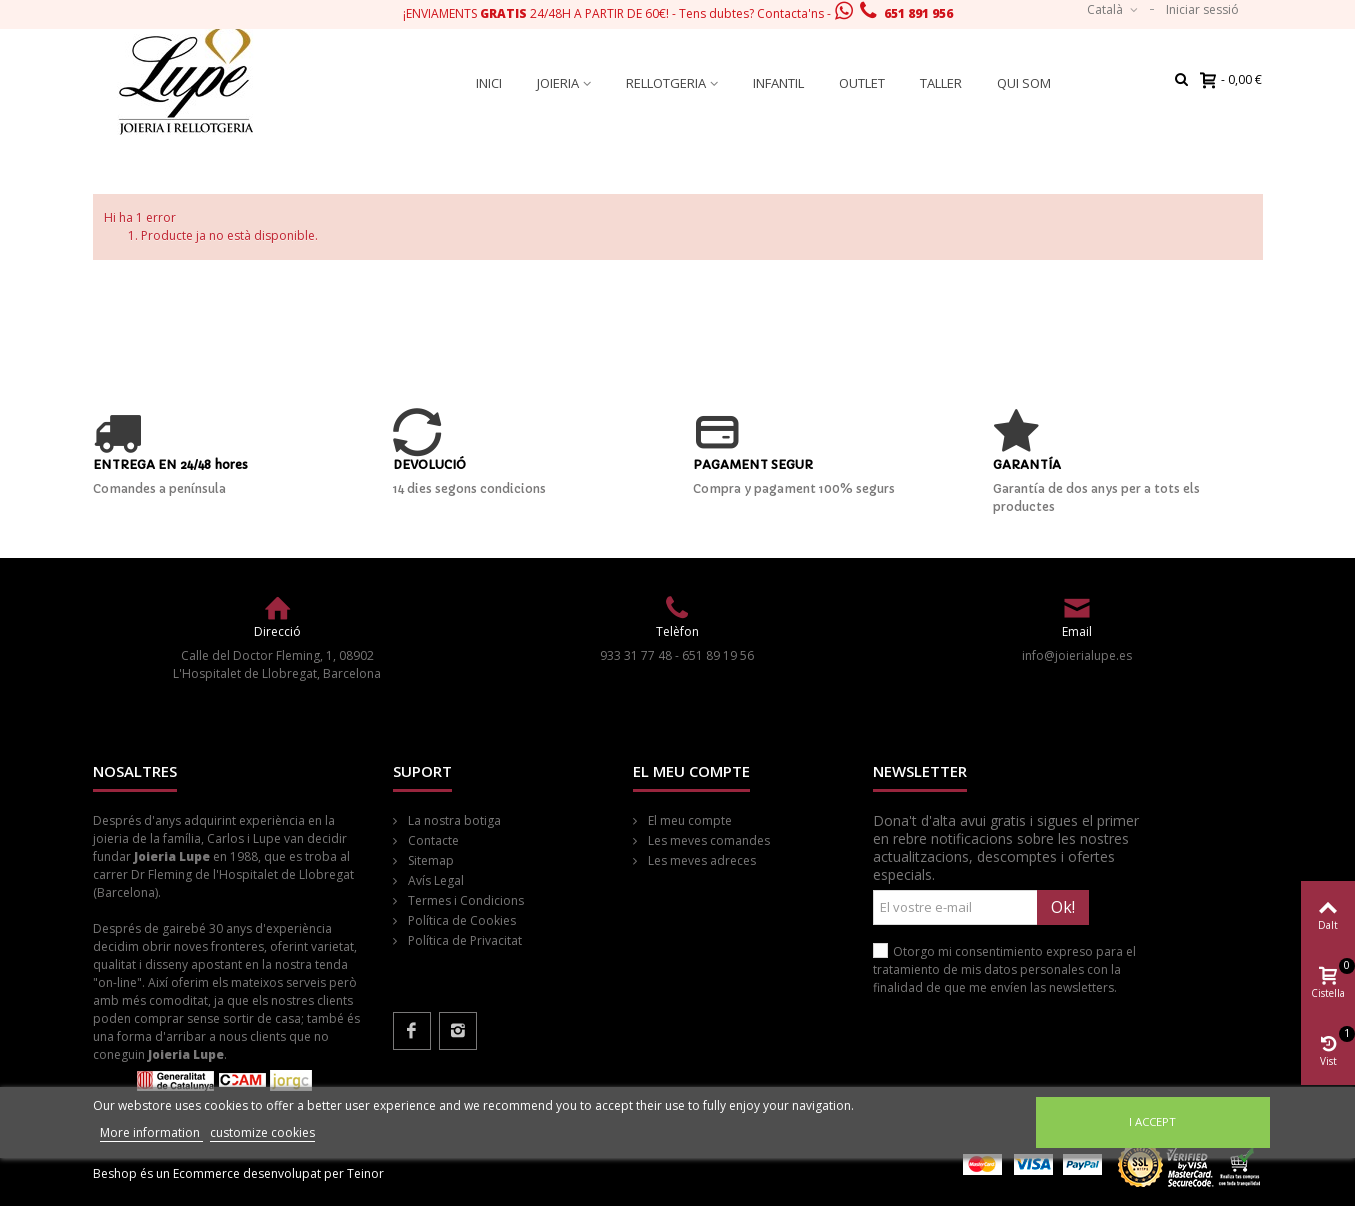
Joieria (558, 83)
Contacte (432, 840)
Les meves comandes (707, 840)
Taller (941, 83)
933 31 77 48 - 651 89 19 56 (677, 655)
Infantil (778, 83)
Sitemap (429, 860)
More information (151, 1132)
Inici (489, 83)
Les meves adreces (700, 860)
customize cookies (262, 1132)
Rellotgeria (666, 83)
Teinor (365, 1173)
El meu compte (688, 820)
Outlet (862, 83)
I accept (1152, 1121)
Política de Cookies (460, 920)
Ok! (1063, 907)
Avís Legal (434, 880)
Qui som (1024, 83)
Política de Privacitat (463, 940)
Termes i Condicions (464, 900)
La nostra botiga (453, 820)
